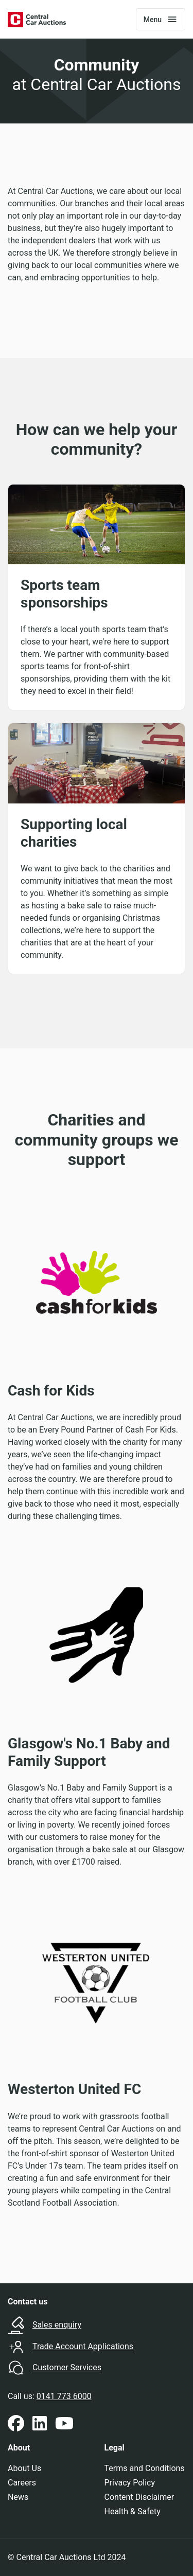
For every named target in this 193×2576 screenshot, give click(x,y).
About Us (24, 2468)
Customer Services (66, 2367)
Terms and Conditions (144, 2468)
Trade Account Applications (82, 2346)
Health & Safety (132, 2511)
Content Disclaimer (139, 2497)
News (18, 2497)
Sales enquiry (56, 2325)
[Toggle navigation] (160, 19)
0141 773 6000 (64, 2396)
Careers (22, 2483)
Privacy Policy (129, 2483)
